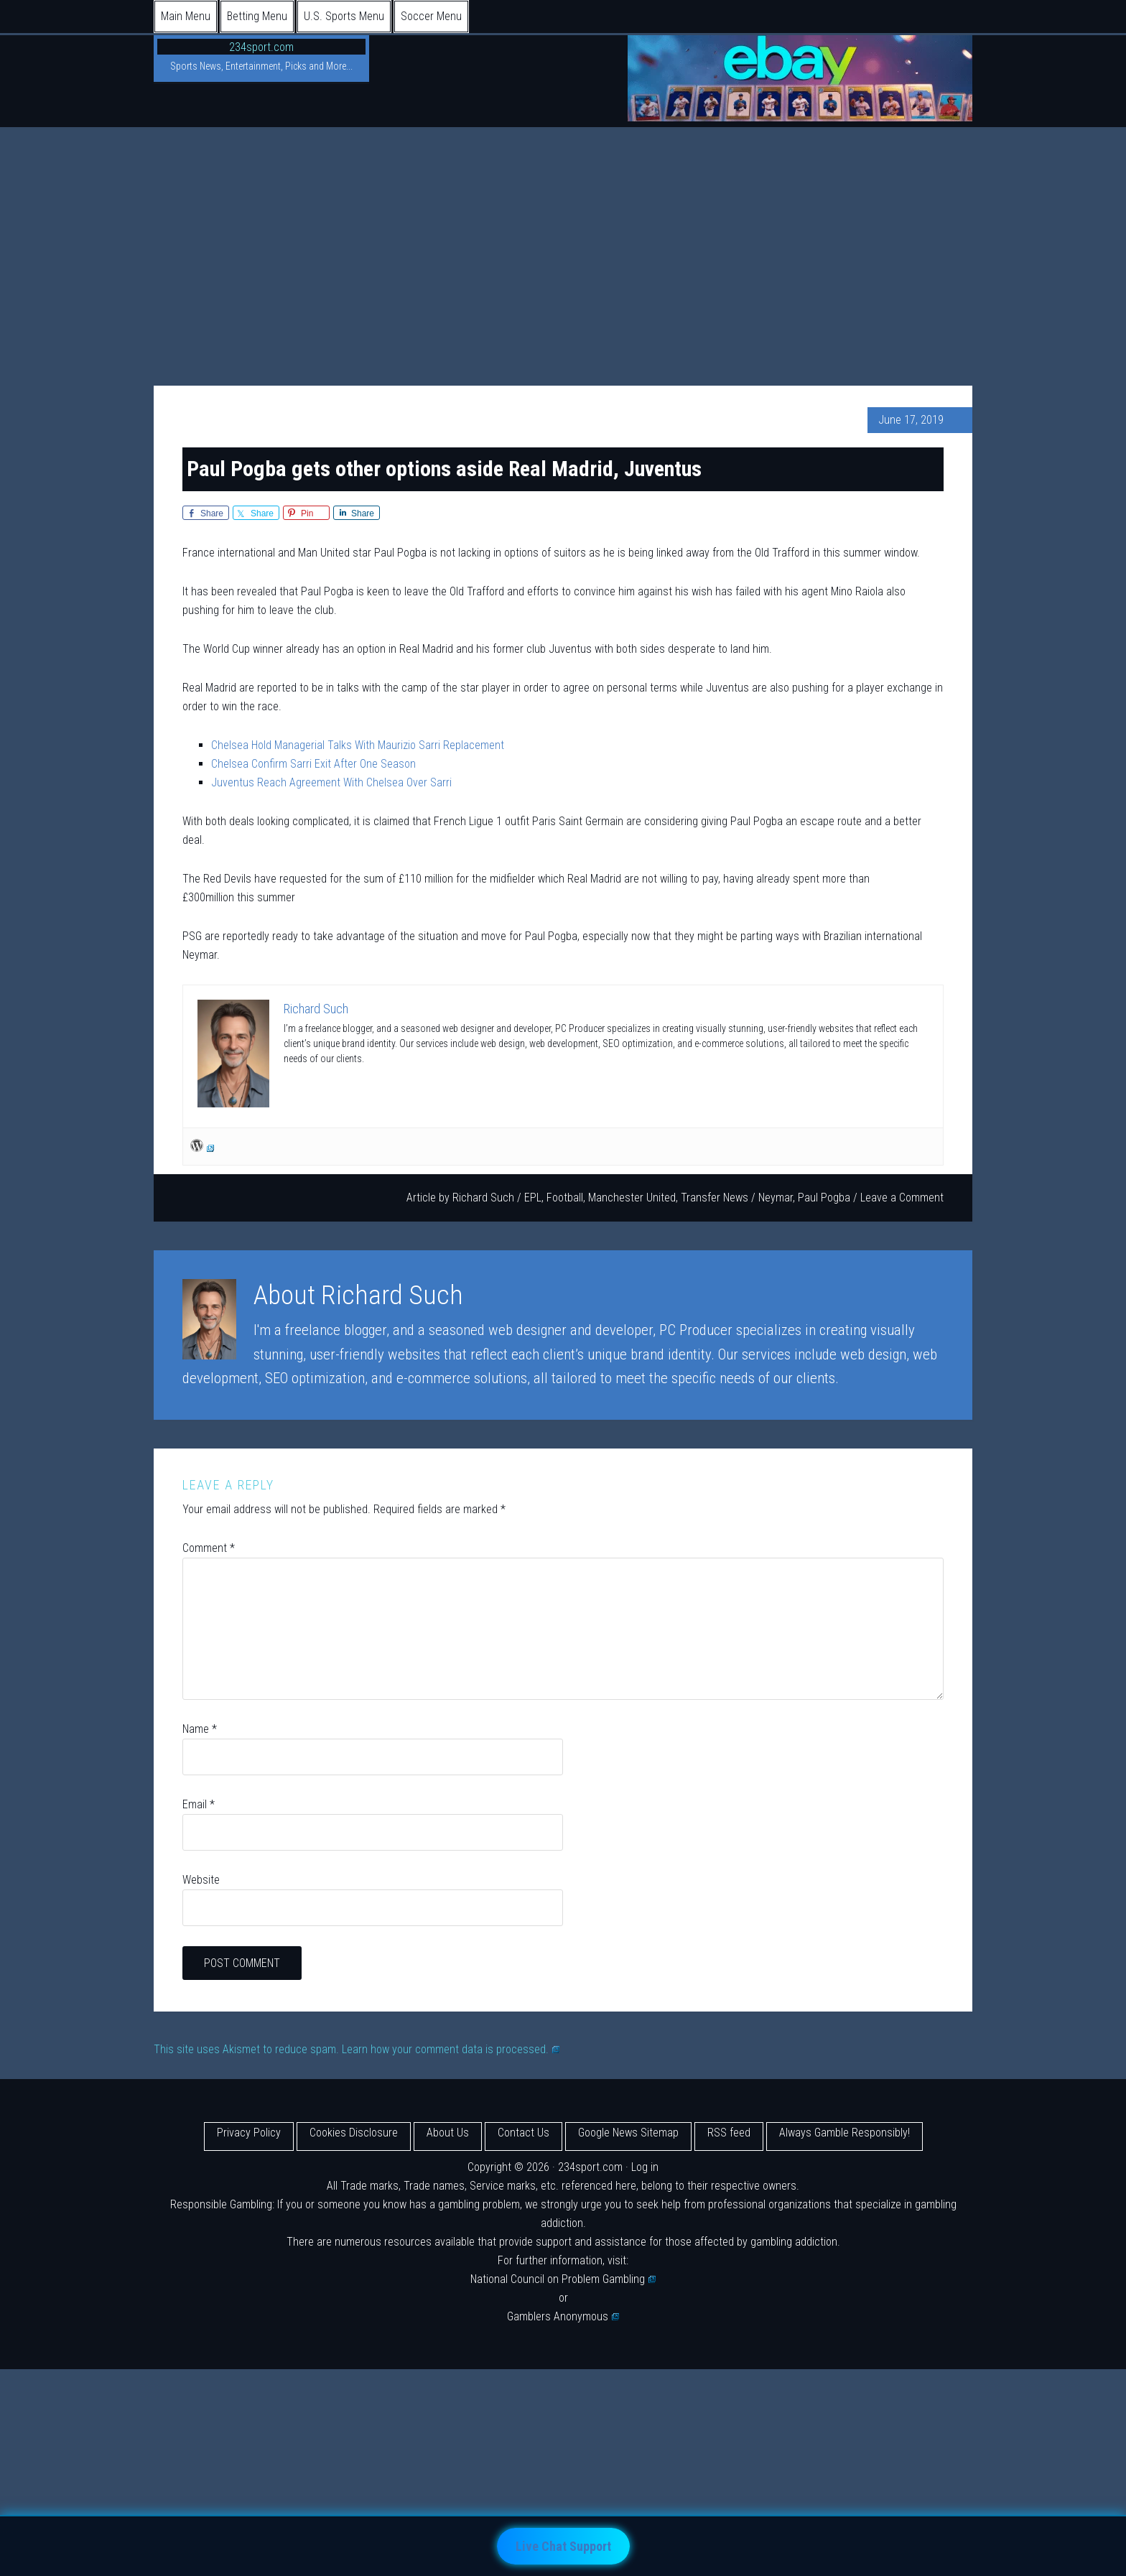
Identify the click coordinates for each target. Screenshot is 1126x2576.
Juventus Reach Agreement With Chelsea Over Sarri (331, 782)
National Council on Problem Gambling (563, 2279)
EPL (532, 1197)
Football (564, 1197)
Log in (645, 2167)
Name (199, 1729)
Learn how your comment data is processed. (450, 2049)
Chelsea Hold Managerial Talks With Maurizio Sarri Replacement (357, 745)
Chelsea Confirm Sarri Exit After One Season (313, 764)
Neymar (775, 1197)
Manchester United (632, 1197)
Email (198, 1804)
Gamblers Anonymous (563, 2316)
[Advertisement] (563, 234)
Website (201, 1880)
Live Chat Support (563, 2546)
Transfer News (714, 1197)
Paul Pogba (824, 1197)
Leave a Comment (902, 1197)
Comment (208, 1548)
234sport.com (261, 47)
